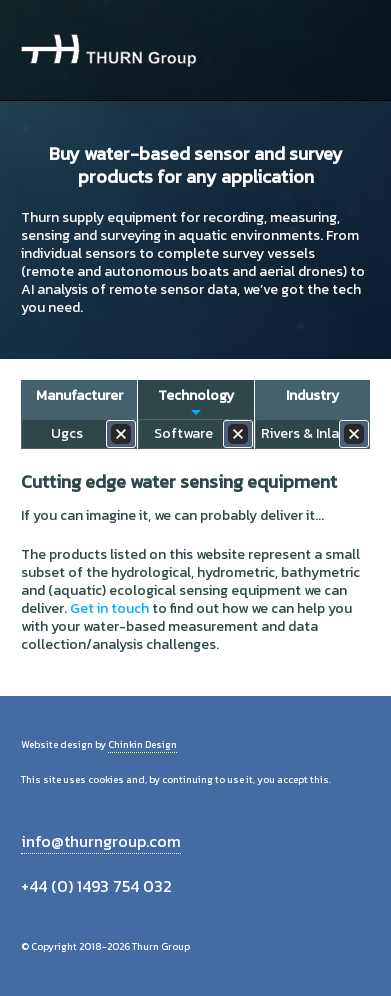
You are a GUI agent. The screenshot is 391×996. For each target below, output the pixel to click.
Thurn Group (108, 50)
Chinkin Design (142, 744)
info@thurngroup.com (101, 841)
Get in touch (109, 608)
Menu (347, 50)
